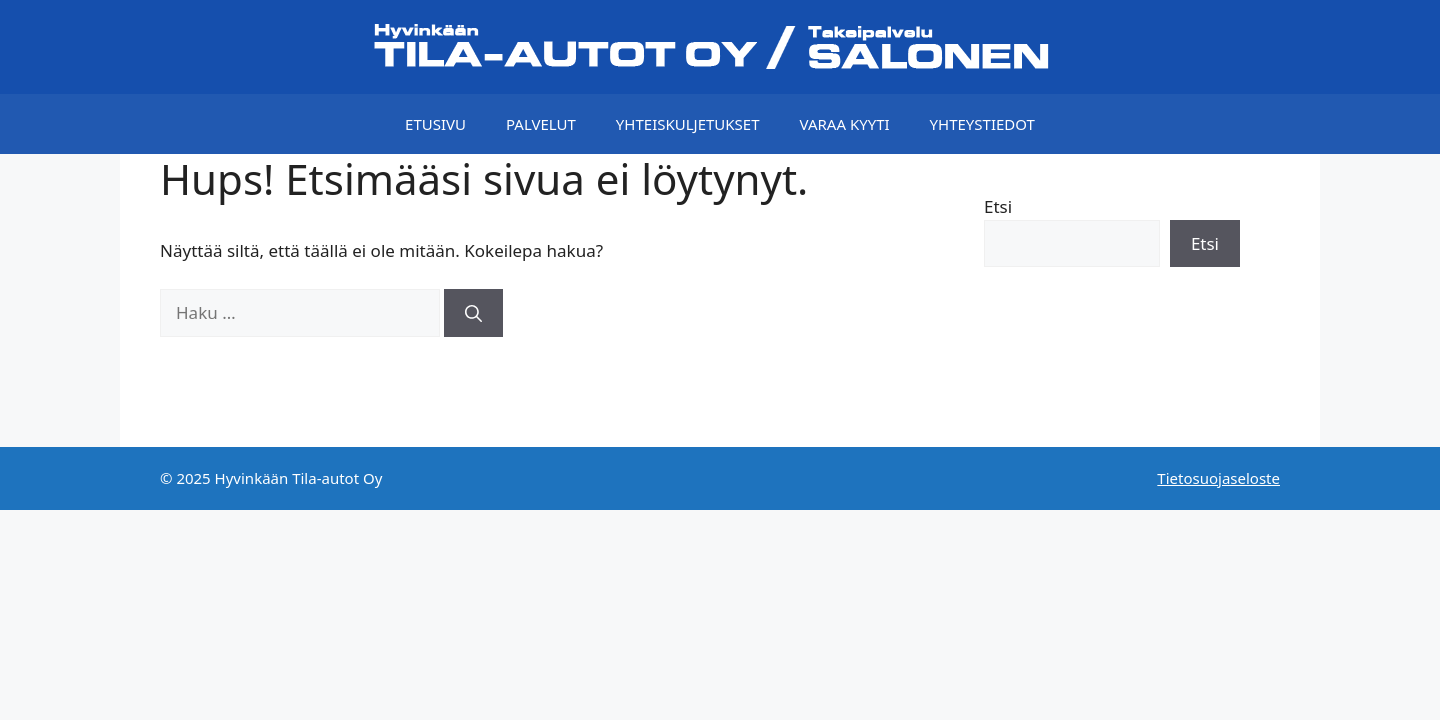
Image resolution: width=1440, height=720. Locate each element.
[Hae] (473, 313)
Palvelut (541, 124)
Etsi (998, 206)
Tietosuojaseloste (1218, 478)
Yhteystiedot (982, 124)
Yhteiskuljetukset (688, 124)
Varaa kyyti (845, 124)
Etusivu (435, 124)
